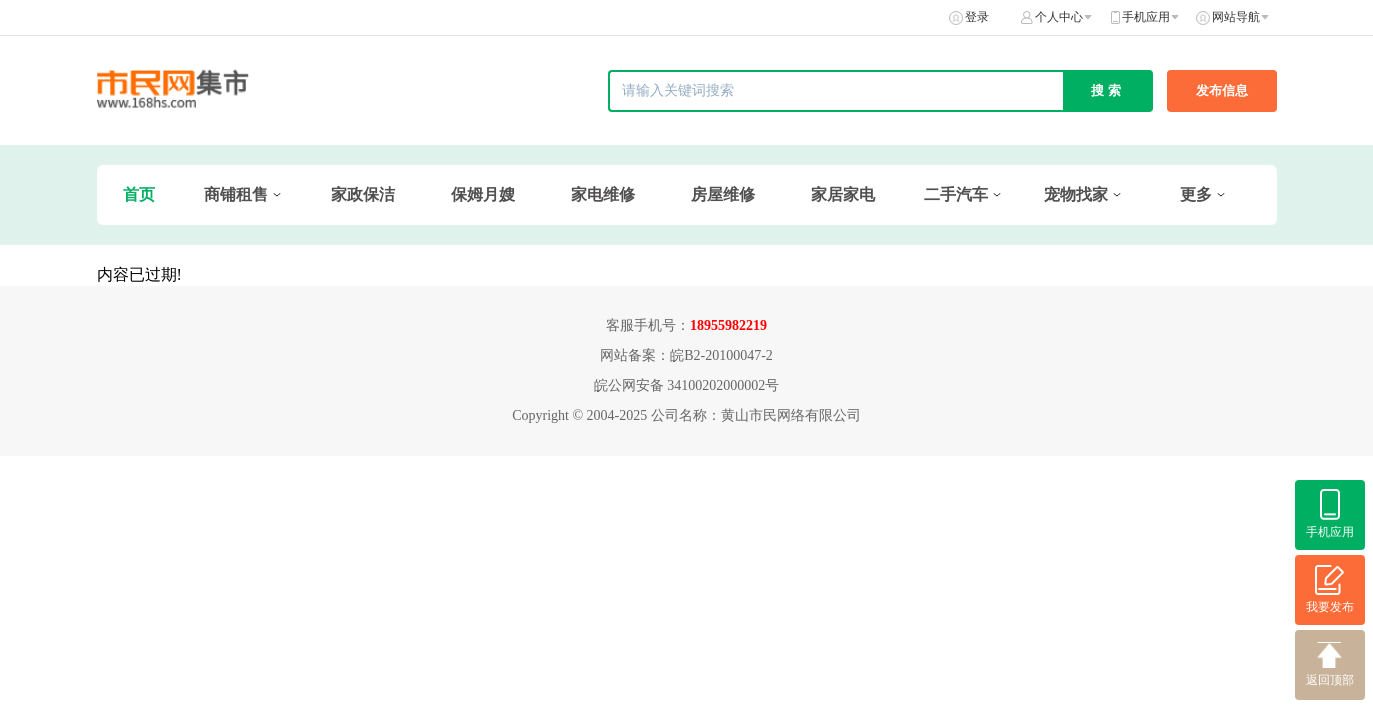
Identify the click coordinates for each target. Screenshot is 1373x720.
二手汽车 (956, 194)
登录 (977, 17)
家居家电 (843, 194)
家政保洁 (363, 194)
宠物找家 (1076, 194)
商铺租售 (236, 194)
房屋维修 (723, 194)
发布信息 (1222, 90)
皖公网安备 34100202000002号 (687, 385)
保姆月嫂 (483, 194)
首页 (139, 194)
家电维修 (603, 194)
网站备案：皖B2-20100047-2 (686, 355)
